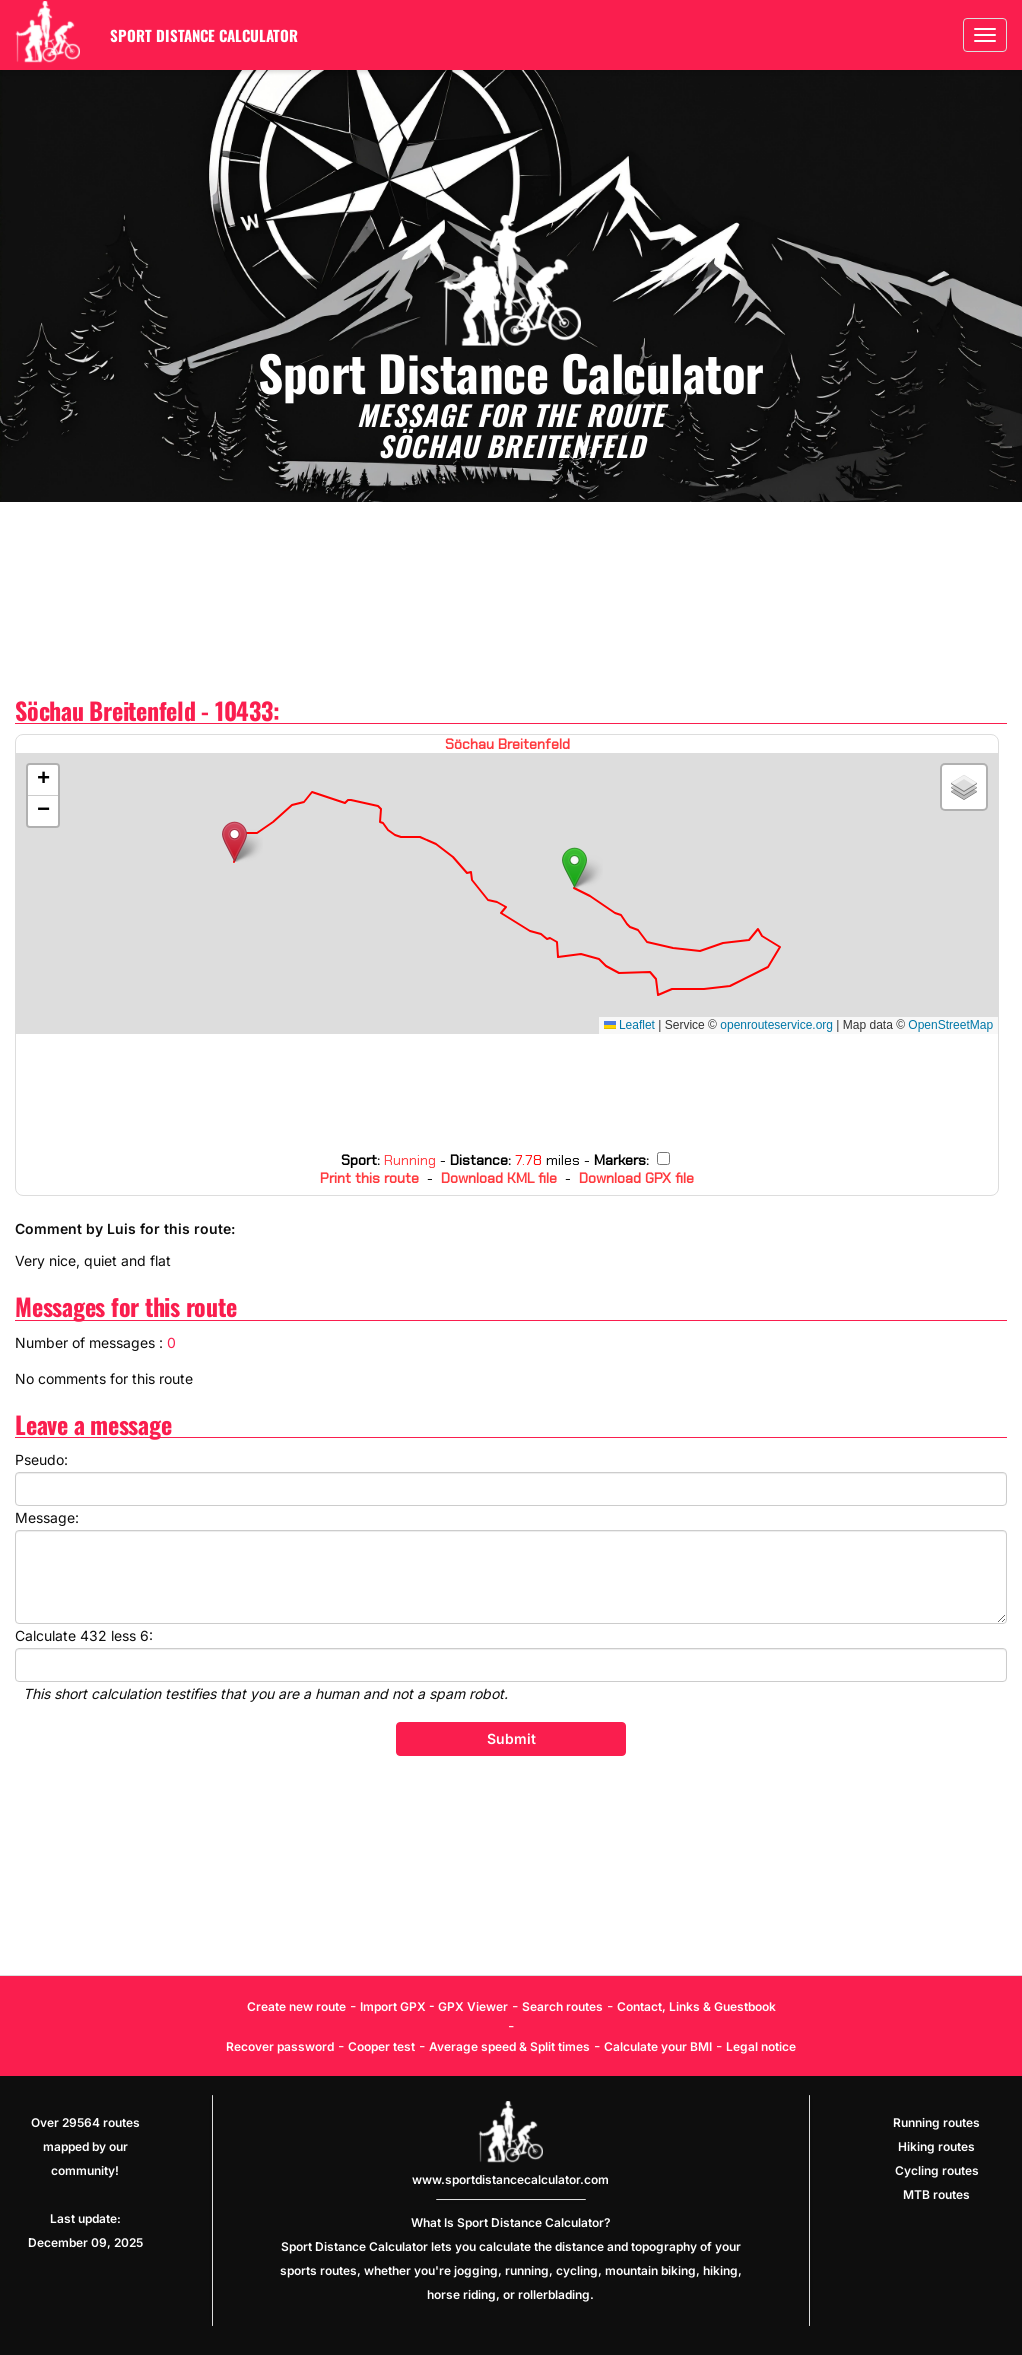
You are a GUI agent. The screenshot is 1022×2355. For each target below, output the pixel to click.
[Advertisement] (511, 599)
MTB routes (936, 2194)
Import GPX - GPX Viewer (434, 2006)
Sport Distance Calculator (204, 35)
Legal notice (761, 2046)
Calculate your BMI (658, 2046)
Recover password (280, 2046)
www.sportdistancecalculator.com (510, 2179)
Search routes (562, 2006)
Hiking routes (936, 2146)
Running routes (936, 2122)
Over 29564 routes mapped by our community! (85, 2146)
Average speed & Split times (509, 2046)
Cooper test (381, 2046)
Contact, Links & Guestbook (696, 2006)
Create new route (296, 2006)
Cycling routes (937, 2170)
